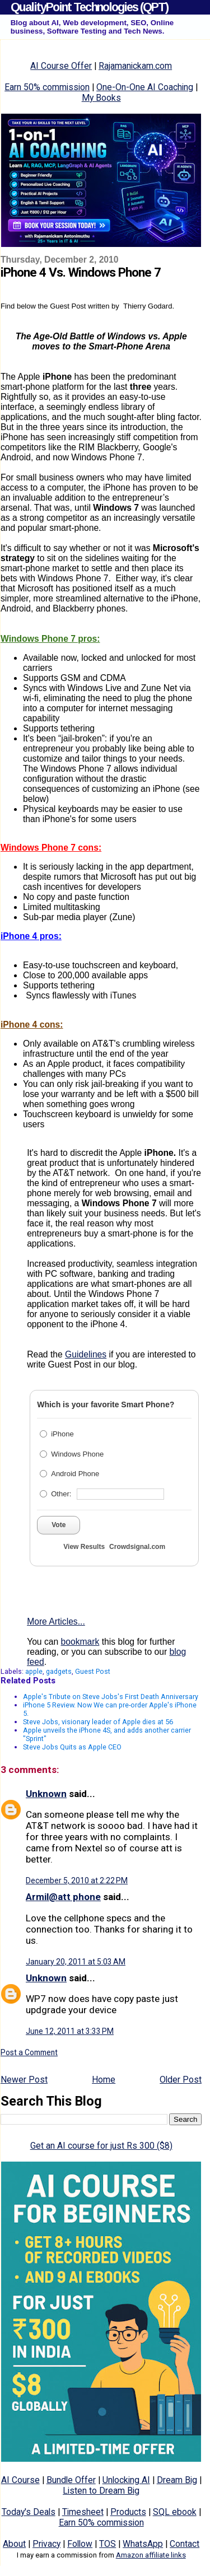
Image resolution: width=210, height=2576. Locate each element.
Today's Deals (28, 2512)
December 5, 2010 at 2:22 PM (77, 1880)
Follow (79, 2543)
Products (128, 2512)
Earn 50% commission (47, 87)
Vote (59, 1525)
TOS (107, 2543)
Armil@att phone (63, 1896)
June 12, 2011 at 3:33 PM (70, 2031)
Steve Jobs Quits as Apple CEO (72, 1747)
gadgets (59, 1671)
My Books (101, 97)
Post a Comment (29, 2052)
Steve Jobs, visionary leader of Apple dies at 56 (98, 1722)
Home (103, 2079)
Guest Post (92, 1671)
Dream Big (177, 2480)
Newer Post (24, 2079)
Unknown (46, 1793)
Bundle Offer (71, 2480)
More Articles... (56, 1621)
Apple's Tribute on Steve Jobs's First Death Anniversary (110, 1696)
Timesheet (83, 2512)
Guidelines (85, 1354)
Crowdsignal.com (137, 1547)
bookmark (80, 1641)
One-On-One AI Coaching (144, 87)
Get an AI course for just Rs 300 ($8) (101, 2145)
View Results (84, 1547)
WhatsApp (143, 2543)
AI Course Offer (61, 65)
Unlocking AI (126, 2480)
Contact (184, 2543)
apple (34, 1671)
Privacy (46, 2543)
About (14, 2543)
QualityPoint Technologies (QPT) (89, 7)
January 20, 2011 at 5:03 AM (75, 1961)
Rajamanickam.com (135, 65)
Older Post (181, 2079)
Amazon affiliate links (151, 2555)
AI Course (20, 2480)
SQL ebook (175, 2512)
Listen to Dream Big (101, 2490)
